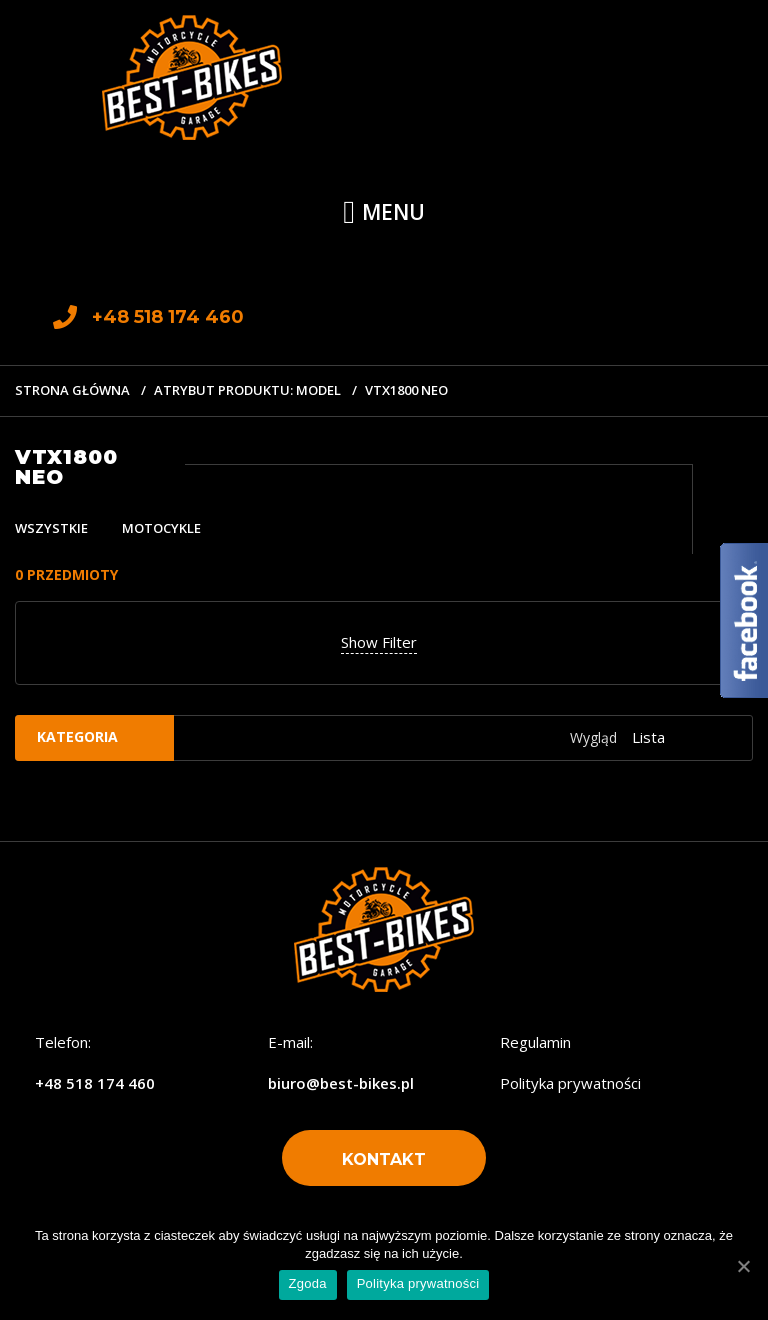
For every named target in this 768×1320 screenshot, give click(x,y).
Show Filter (379, 642)
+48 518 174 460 (95, 1083)
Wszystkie (51, 528)
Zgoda (308, 1283)
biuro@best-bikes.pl (341, 1083)
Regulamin (535, 1042)
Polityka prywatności (570, 1083)
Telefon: (63, 1042)
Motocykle (161, 528)
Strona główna (72, 390)
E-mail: (290, 1042)
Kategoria (77, 736)
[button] (384, 1158)
